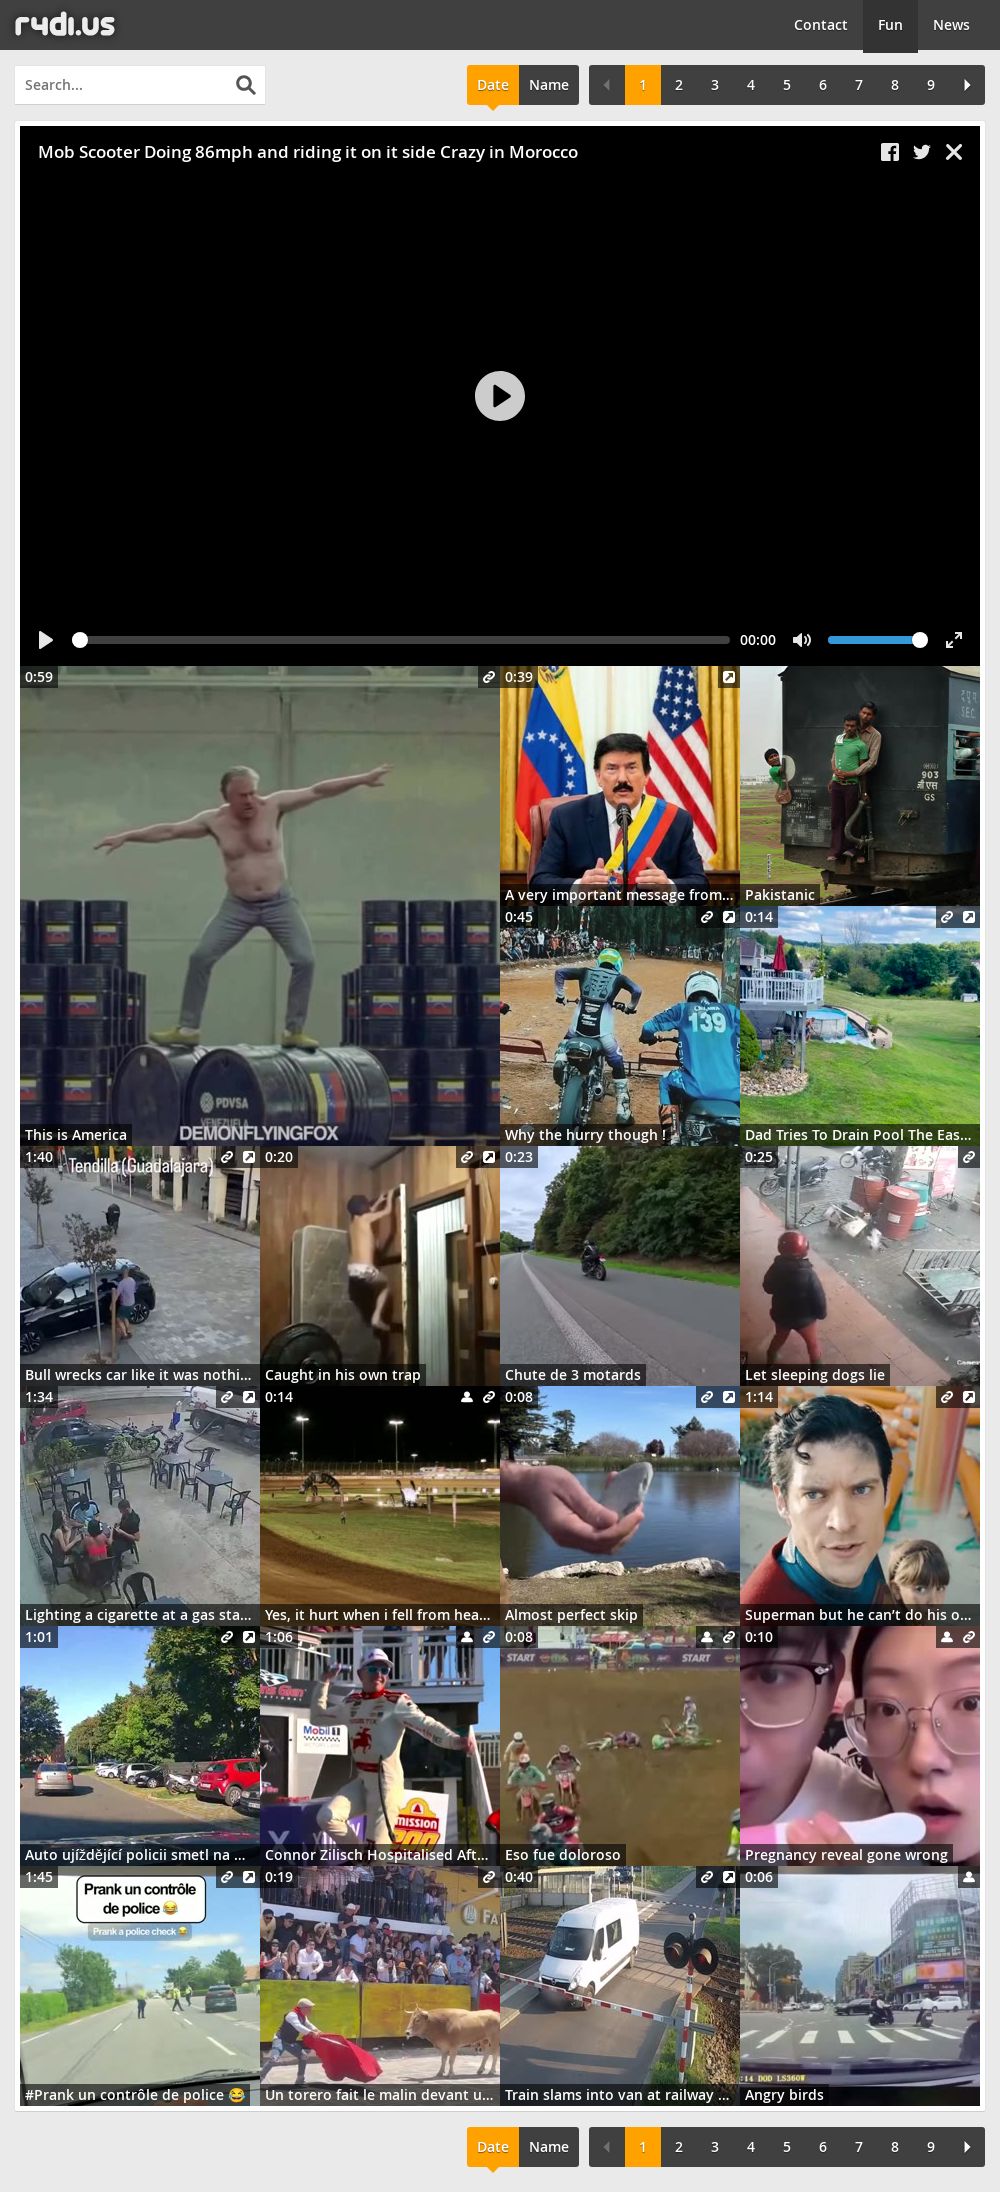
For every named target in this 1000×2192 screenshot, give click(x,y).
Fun (890, 24)
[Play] (500, 396)
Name (549, 84)
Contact (821, 24)
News (951, 24)
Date (493, 84)
